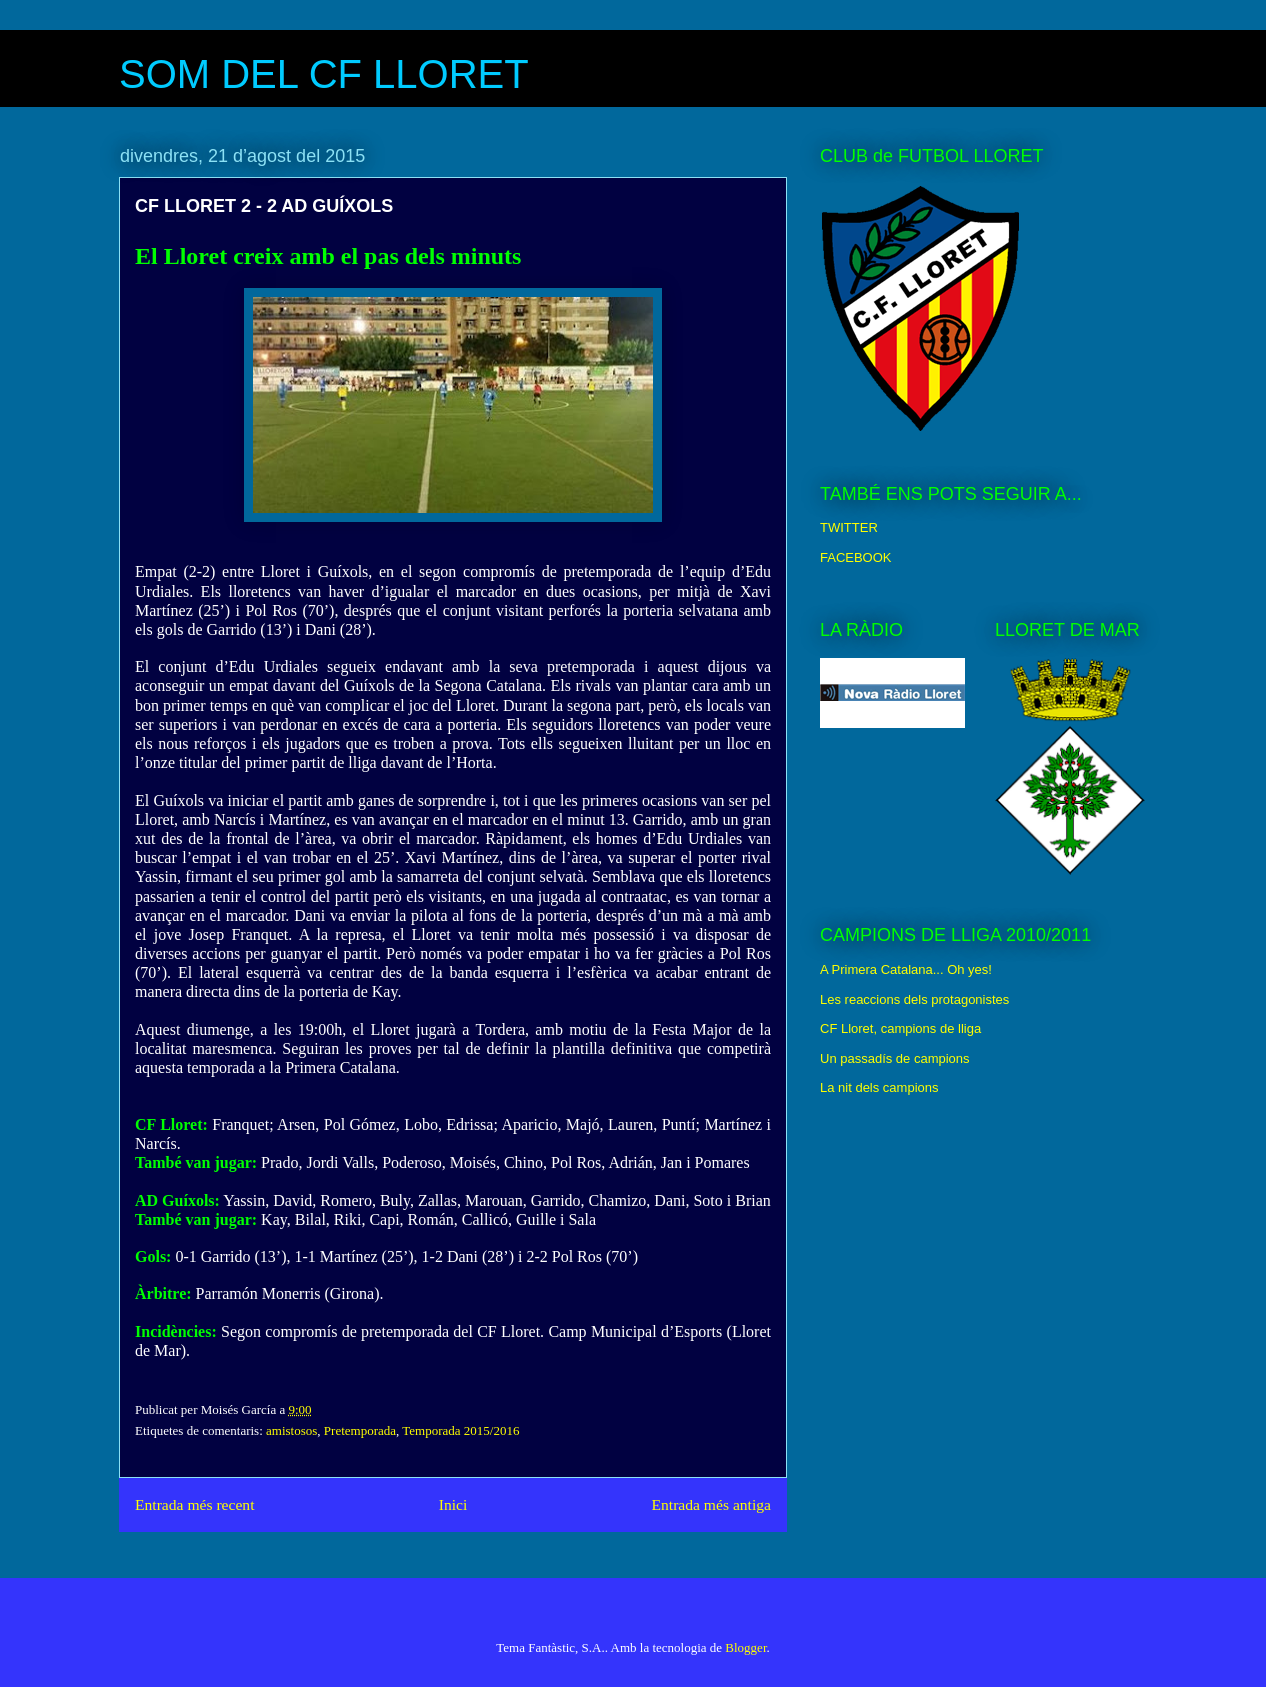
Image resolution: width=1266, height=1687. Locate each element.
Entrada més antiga (711, 1504)
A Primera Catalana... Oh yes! (906, 969)
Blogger (745, 1647)
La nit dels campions (879, 1087)
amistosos (291, 1430)
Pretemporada (360, 1430)
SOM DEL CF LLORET (324, 74)
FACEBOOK (856, 557)
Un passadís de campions (895, 1058)
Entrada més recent (195, 1504)
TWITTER (849, 527)
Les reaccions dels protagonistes (914, 999)
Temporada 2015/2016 (460, 1430)
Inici (453, 1504)
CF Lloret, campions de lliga (900, 1028)
